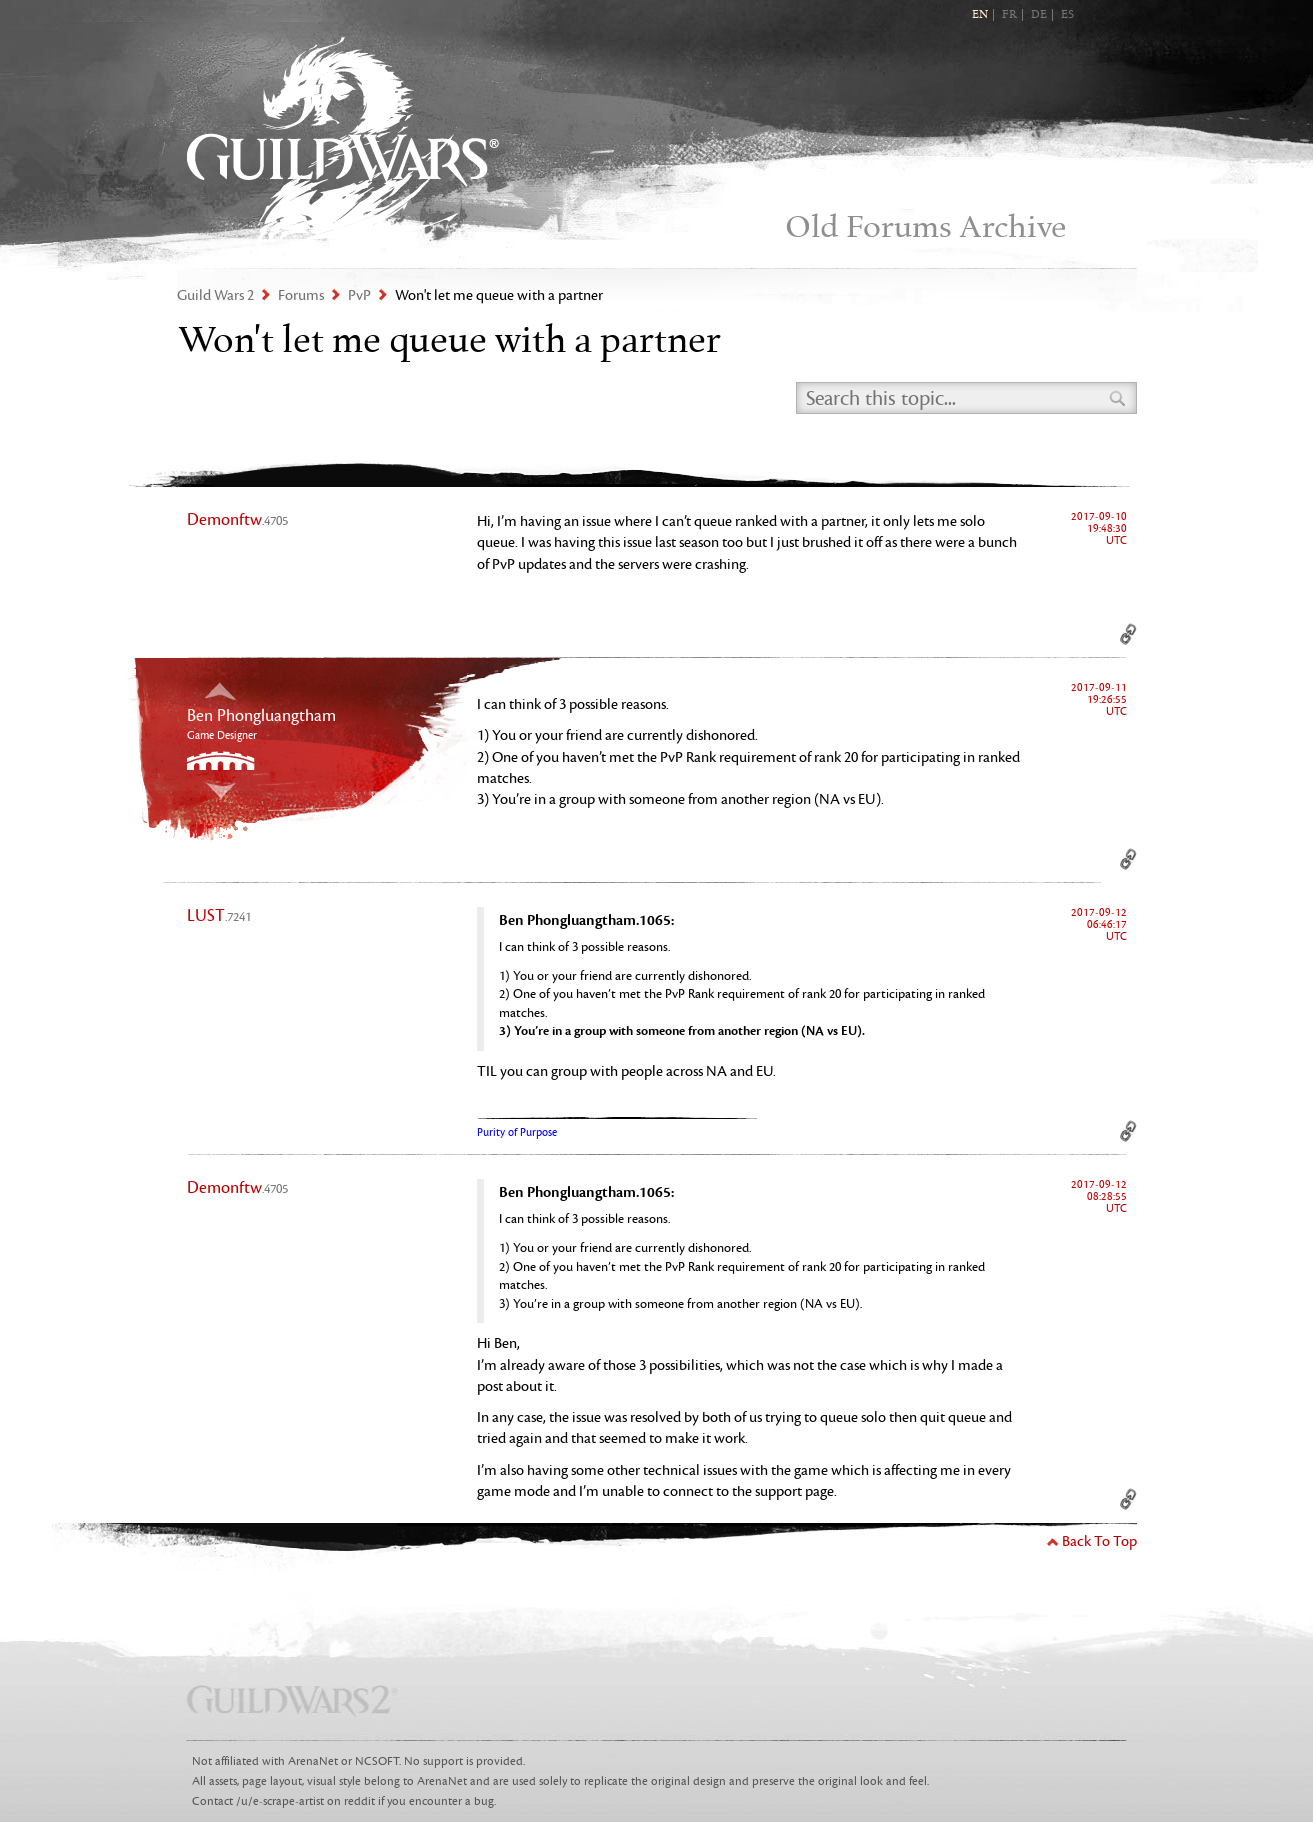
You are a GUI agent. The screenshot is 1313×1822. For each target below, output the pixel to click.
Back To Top (1099, 1541)
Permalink (1128, 634)
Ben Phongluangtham (261, 716)
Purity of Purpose (517, 1132)
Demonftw (237, 520)
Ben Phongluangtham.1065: (586, 920)
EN (980, 15)
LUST (219, 916)
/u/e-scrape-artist (280, 1801)
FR (1009, 15)
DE (1039, 15)
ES (1067, 15)
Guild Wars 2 (343, 140)
